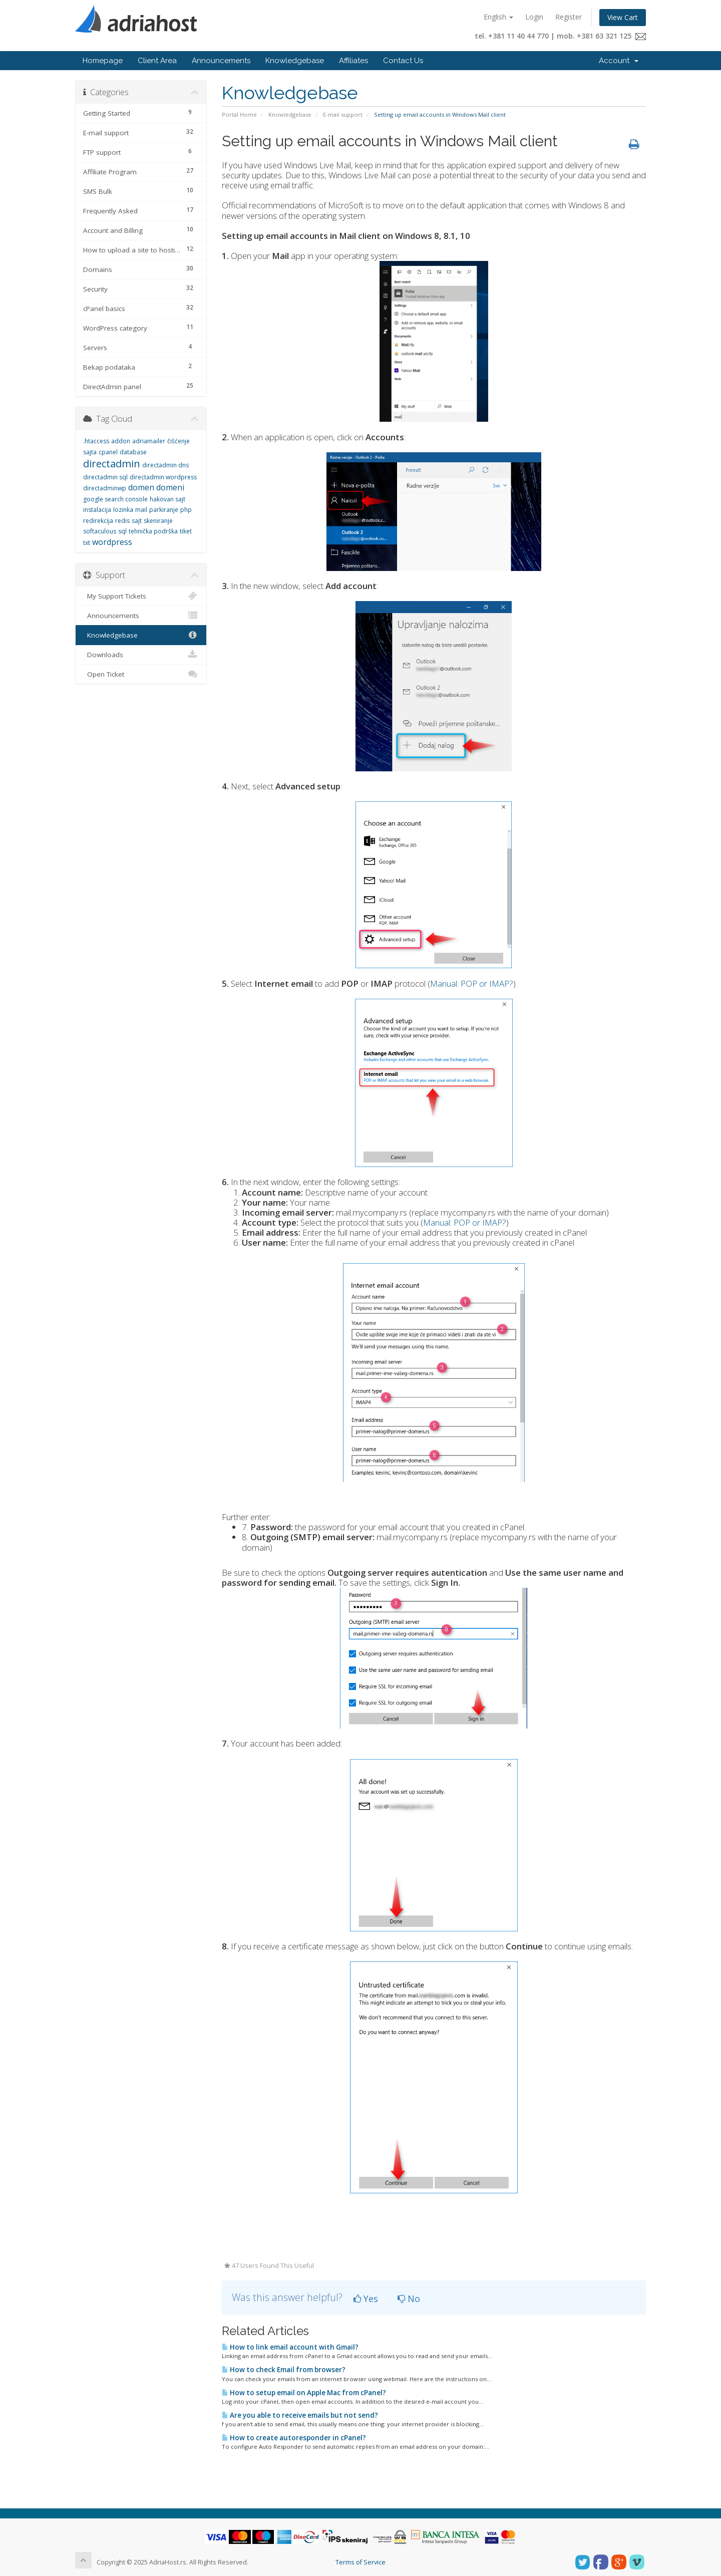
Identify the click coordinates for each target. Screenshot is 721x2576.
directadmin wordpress (163, 477)
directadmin (111, 463)
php (186, 509)
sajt (137, 520)
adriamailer (148, 441)
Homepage (103, 60)
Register (568, 17)
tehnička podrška (153, 531)
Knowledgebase (294, 60)
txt (86, 542)
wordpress (112, 541)
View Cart (622, 17)
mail (141, 509)
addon (120, 441)
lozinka (123, 509)
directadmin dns (165, 465)
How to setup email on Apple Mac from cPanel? (304, 2392)
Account (618, 60)
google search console (115, 499)
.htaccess (96, 441)
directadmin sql (105, 477)
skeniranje (158, 520)
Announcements (221, 60)
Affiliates (353, 60)
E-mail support (343, 114)
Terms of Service (360, 2562)
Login (534, 17)
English (498, 17)
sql (122, 531)
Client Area (157, 60)
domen (141, 487)
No (409, 2299)
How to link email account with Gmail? (290, 2347)
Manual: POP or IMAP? (471, 983)
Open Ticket (141, 674)
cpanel (108, 452)
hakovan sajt (167, 499)
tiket (186, 531)
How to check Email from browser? (283, 2369)
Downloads (141, 655)
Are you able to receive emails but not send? (300, 2415)
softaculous (99, 531)
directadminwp (104, 488)
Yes (365, 2299)
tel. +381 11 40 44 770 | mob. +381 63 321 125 (560, 36)
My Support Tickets (141, 596)
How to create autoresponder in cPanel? (294, 2437)
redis (122, 520)
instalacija (97, 509)
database (133, 452)
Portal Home (239, 114)
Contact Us (403, 60)
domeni (170, 487)
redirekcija (98, 520)
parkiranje (163, 509)
